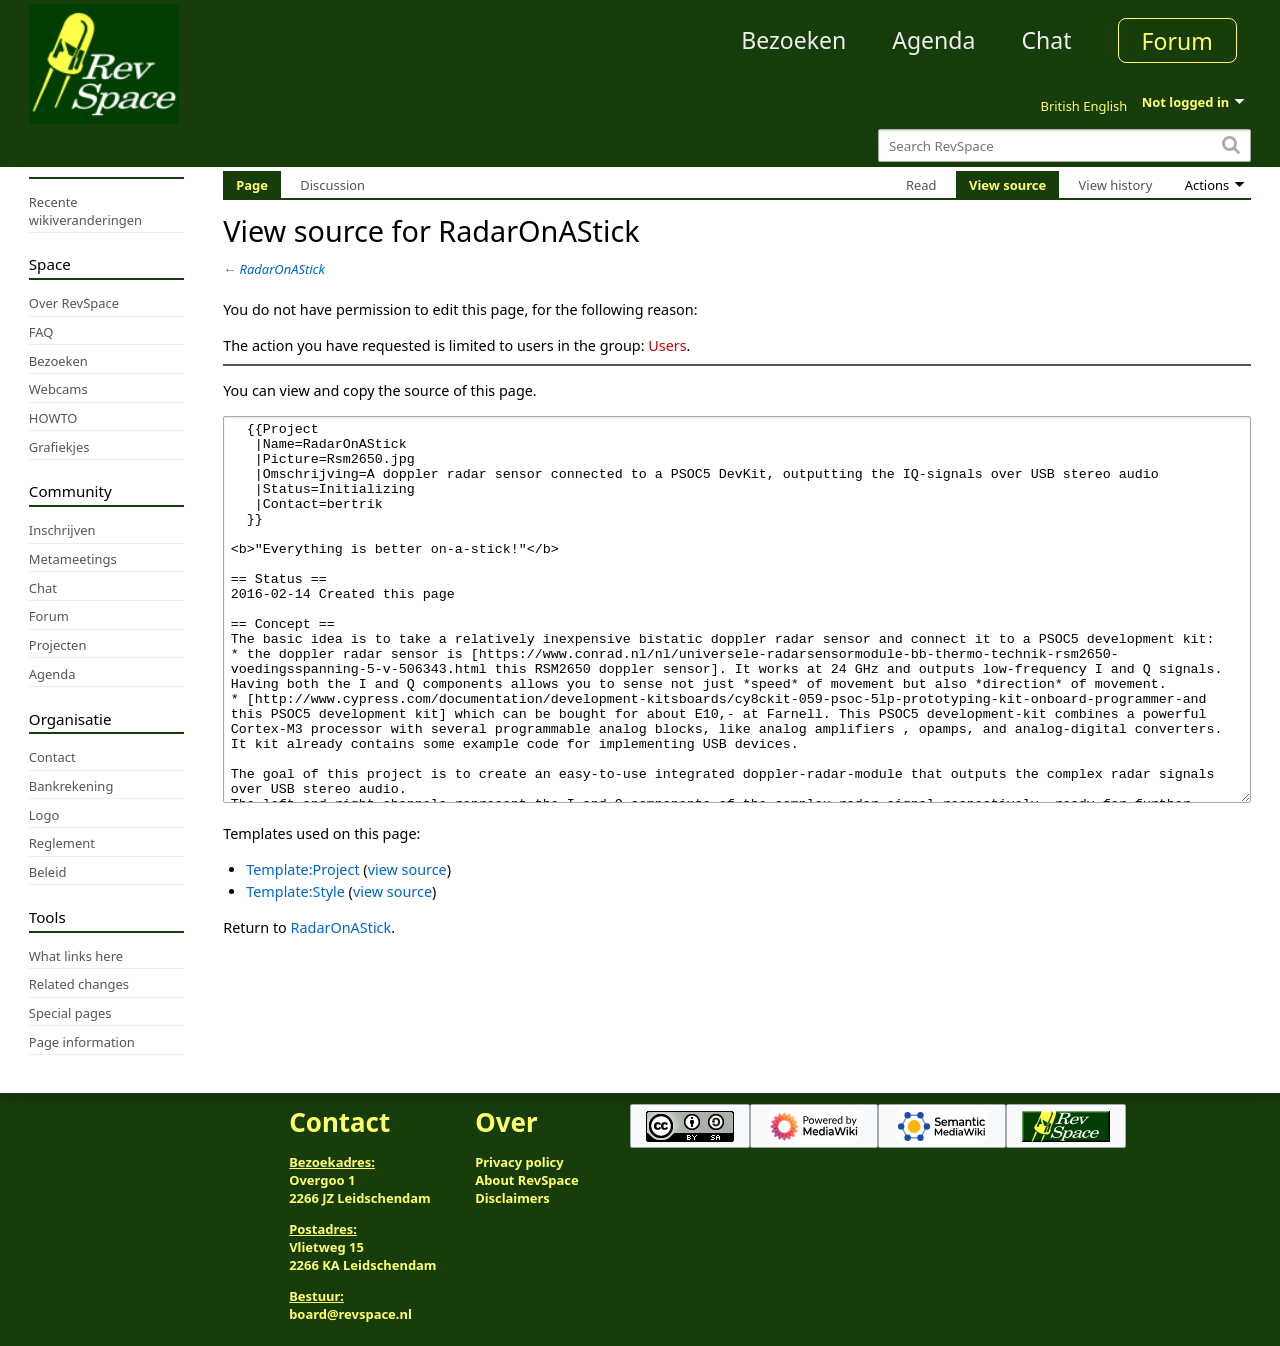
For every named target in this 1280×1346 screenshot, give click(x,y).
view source (407, 944)
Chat (1046, 40)
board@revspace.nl (350, 1314)
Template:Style (295, 966)
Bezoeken (793, 40)
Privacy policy (519, 1162)
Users (667, 345)
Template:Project (302, 944)
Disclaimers (512, 1198)
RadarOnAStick (282, 269)
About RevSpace (527, 1180)
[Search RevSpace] (1064, 145)
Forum (1177, 41)
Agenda (933, 40)
